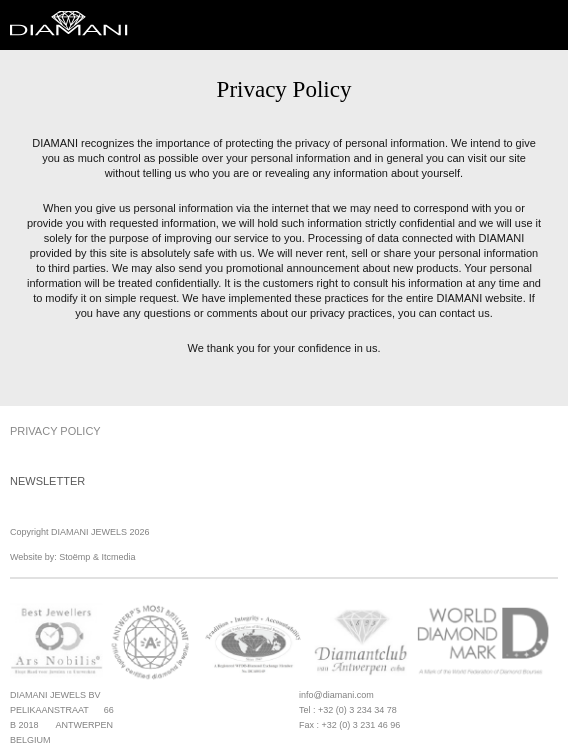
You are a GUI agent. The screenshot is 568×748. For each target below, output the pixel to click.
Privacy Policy (55, 431)
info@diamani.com (336, 695)
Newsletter (47, 481)
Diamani (75, 25)
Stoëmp (74, 557)
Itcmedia (118, 557)
